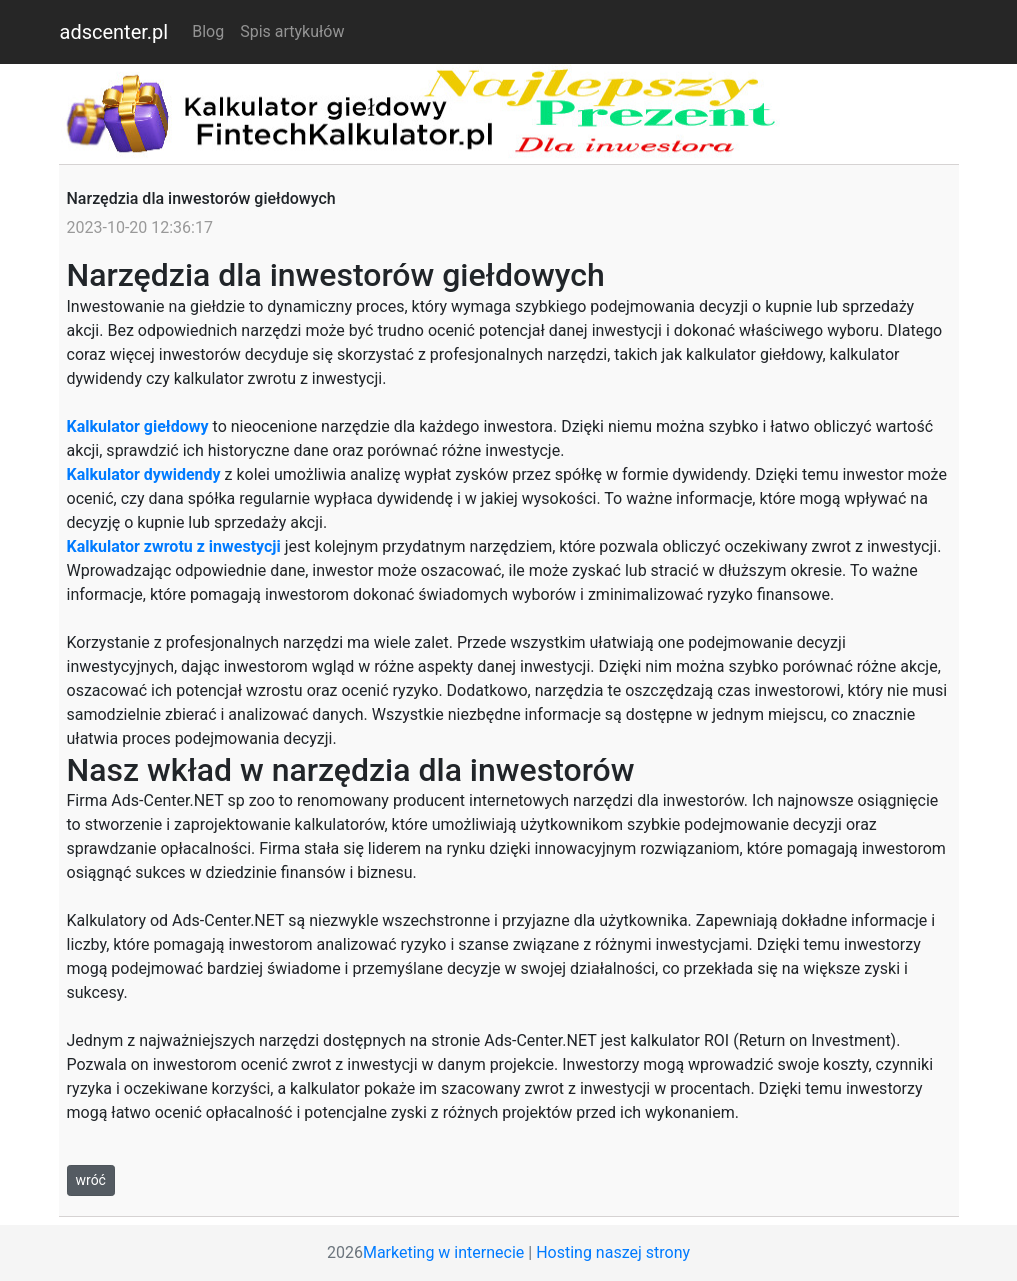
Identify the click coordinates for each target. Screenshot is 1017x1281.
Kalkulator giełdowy (138, 426)
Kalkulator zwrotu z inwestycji (174, 546)
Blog (212, 30)
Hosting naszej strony (613, 1252)
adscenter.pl (114, 32)
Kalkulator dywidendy (144, 474)
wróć (91, 1180)
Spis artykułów (292, 31)
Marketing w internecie (443, 1252)
